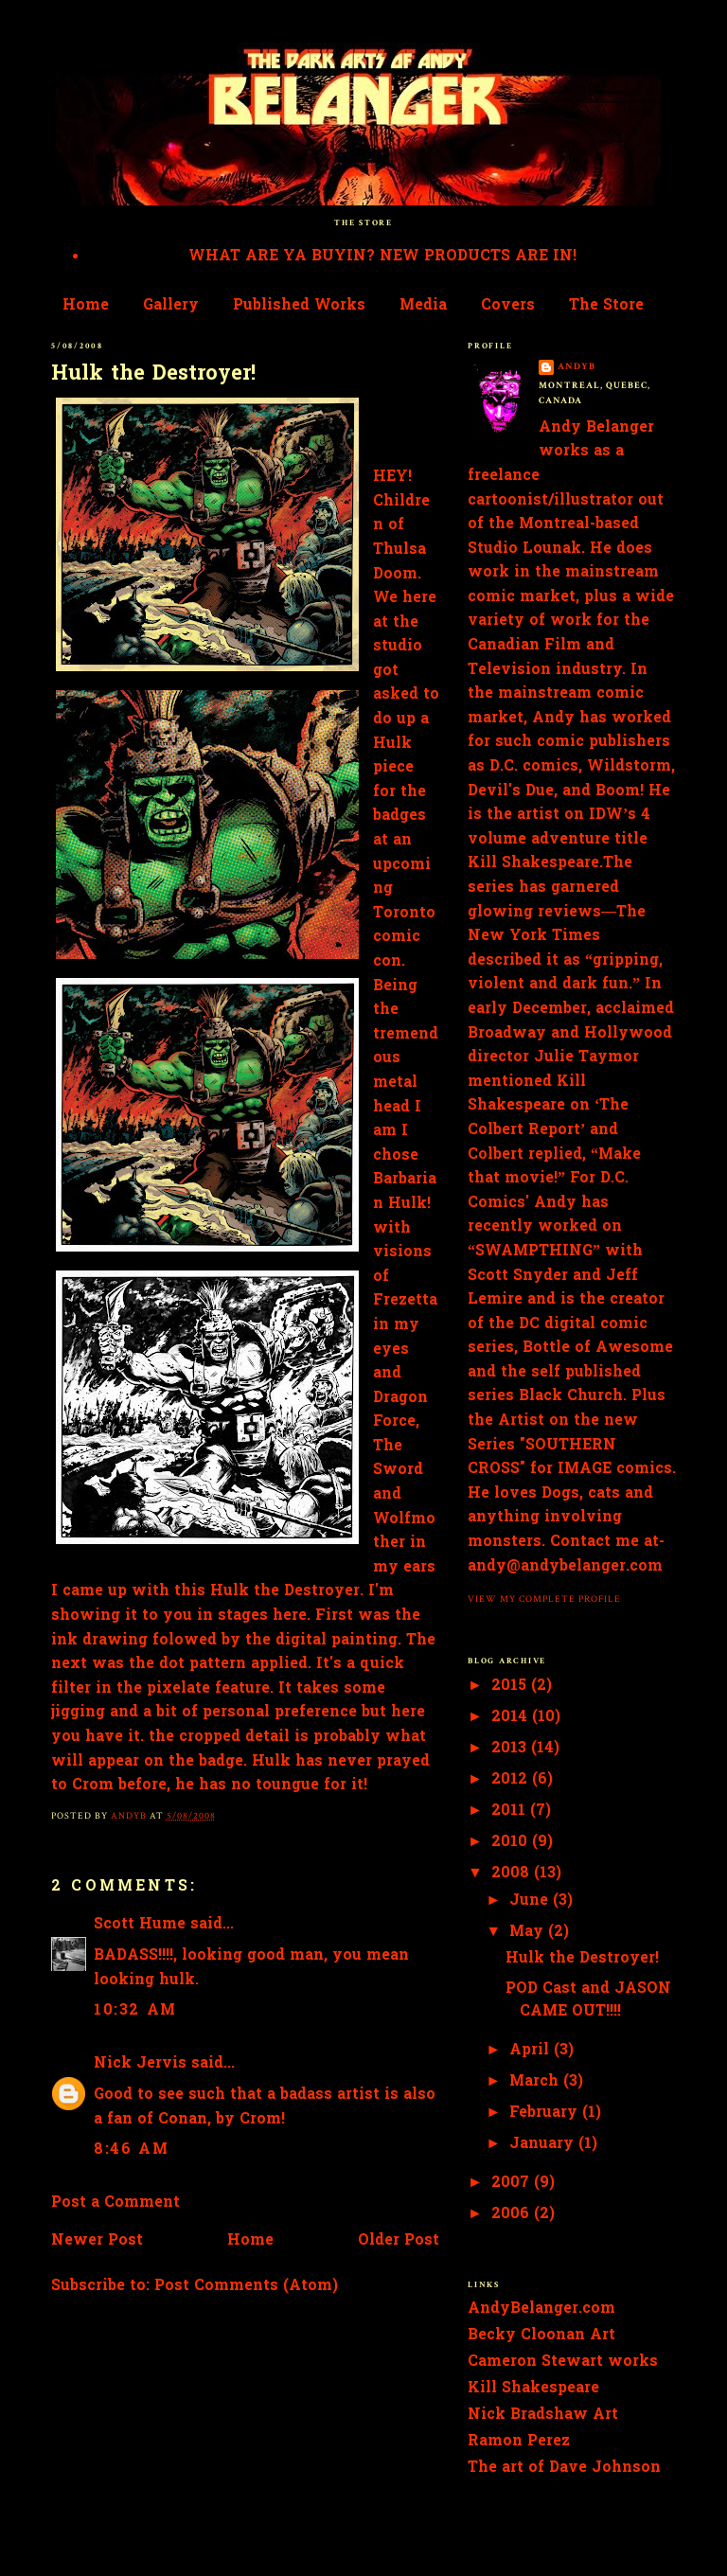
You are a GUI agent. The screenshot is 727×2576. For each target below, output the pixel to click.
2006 (512, 2214)
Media (423, 305)
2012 (511, 1779)
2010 (511, 1842)
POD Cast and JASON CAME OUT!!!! (588, 2000)
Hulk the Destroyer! (582, 1958)
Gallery (171, 305)
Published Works (299, 305)
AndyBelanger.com (541, 2309)
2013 (511, 1748)
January (543, 2144)
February (545, 2113)
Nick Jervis (140, 2063)
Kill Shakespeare (533, 2388)
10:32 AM (135, 2010)
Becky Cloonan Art (541, 2335)
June (531, 1901)
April (531, 2050)
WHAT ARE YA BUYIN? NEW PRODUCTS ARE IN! (382, 256)
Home (85, 305)
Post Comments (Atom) (246, 2286)
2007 (512, 2183)
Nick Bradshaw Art (543, 2415)
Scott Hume (140, 1924)
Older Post (398, 2241)
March (536, 2081)
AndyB (576, 366)
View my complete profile (544, 1599)
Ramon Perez (519, 2441)
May (528, 1932)
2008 (512, 1873)
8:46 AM (131, 2150)
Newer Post (97, 2241)
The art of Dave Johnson (564, 2468)
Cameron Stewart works (563, 2362)
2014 (511, 1717)
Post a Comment (115, 2203)
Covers (508, 305)
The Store (606, 305)
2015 (511, 1686)
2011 (510, 1811)
